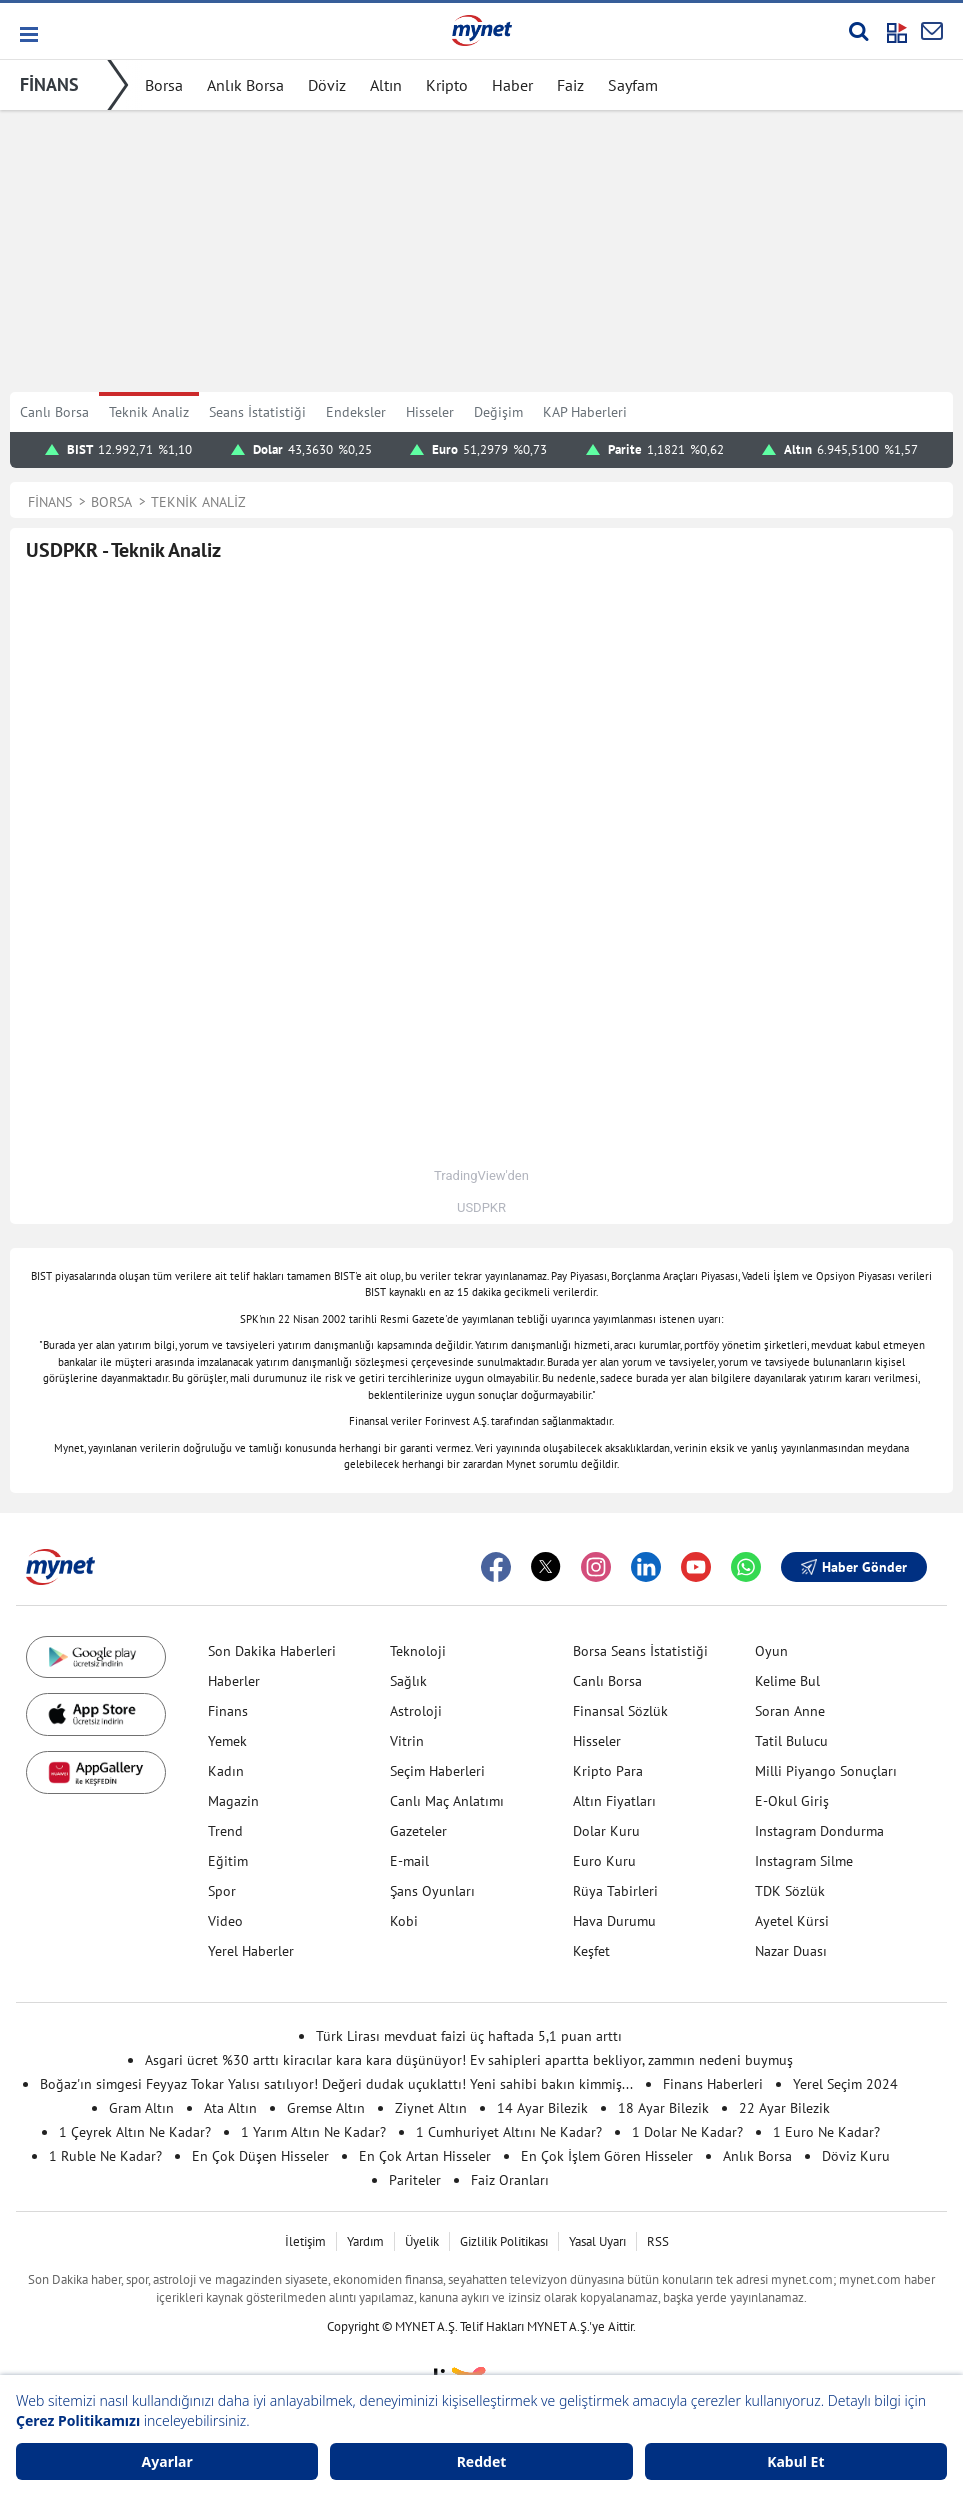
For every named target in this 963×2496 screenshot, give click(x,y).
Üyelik (422, 2241)
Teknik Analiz (149, 412)
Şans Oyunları (432, 1891)
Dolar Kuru (606, 1831)
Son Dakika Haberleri (272, 1651)
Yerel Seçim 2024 (845, 2084)
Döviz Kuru (856, 2156)
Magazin (233, 1801)
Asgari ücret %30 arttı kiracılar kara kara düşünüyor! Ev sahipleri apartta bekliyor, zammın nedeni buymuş (469, 2060)
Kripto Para (608, 1771)
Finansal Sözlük (620, 1711)
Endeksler (356, 412)
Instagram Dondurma (819, 1831)
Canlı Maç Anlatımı (447, 1801)
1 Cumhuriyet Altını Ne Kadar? (509, 2132)
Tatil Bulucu (791, 1741)
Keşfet (591, 1951)
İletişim (305, 2241)
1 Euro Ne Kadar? (826, 2132)
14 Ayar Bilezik (542, 2108)
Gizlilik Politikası (504, 2241)
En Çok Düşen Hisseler (260, 2156)
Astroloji (416, 1711)
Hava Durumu (614, 1921)
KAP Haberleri (585, 412)
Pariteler (415, 2180)
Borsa (164, 85)
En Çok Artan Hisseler (425, 2156)
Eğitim (228, 1861)
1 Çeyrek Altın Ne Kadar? (135, 2132)
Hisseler (430, 412)
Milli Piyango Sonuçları (826, 1771)
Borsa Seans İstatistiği (640, 1651)
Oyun (771, 1651)
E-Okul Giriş (792, 1801)
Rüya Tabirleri (615, 1891)
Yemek (227, 1741)
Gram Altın (141, 2108)
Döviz (327, 85)
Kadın (226, 1771)
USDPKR (481, 1207)
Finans (228, 1711)
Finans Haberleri (713, 2084)
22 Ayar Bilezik (784, 2108)
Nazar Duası (791, 1951)
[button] (27, 34)
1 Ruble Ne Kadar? (105, 2156)
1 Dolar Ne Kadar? (687, 2132)
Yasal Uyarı (597, 2241)
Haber (512, 85)
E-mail (409, 1861)
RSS (658, 2241)
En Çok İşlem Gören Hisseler (607, 2156)
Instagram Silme (804, 1861)
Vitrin (407, 1741)
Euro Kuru (604, 1861)
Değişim (498, 412)
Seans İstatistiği (257, 412)
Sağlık (408, 1681)
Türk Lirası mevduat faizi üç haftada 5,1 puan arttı (469, 2036)
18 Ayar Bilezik (663, 2108)
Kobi (404, 1921)
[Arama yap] (858, 31)
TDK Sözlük (790, 1891)
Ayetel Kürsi (792, 1921)
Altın (386, 85)
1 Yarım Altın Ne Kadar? (313, 2132)
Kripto (447, 85)
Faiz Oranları (510, 2180)
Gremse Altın (326, 2108)
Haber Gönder (854, 1567)
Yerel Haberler (251, 1951)
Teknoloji (418, 1651)
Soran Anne (790, 1711)
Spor (222, 1891)
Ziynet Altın (431, 2108)
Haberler (234, 1681)
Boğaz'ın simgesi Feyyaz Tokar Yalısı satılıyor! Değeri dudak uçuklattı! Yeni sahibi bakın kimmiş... (336, 2084)
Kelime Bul (787, 1681)
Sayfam (633, 85)
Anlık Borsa (245, 85)
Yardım (365, 2241)
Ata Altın (230, 2108)
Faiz (570, 85)
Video (225, 1921)
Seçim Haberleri (437, 1771)
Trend (225, 1831)
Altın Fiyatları (614, 1801)
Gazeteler (418, 1831)
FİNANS (49, 84)
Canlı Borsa (54, 412)
